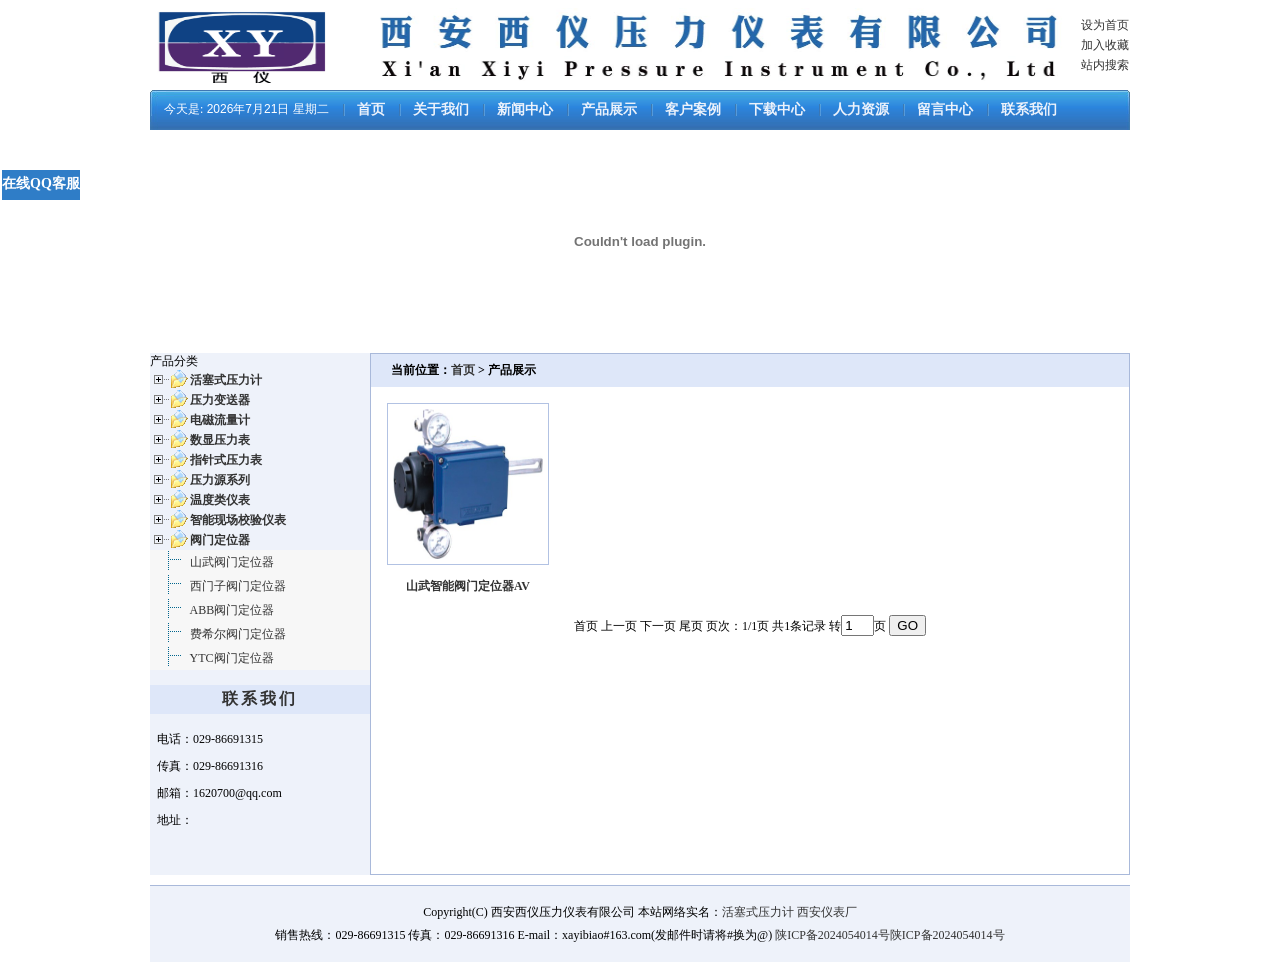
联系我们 (1029, 109)
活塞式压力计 (758, 912)
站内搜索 (1105, 65)
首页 (371, 109)
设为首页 (1105, 25)
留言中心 (945, 109)
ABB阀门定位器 (232, 610)
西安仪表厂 (827, 912)
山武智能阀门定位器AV (468, 586)
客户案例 (693, 109)
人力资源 (861, 109)
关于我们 (441, 109)
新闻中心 (525, 109)
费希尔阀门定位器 (238, 634)
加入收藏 (1105, 45)
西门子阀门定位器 (238, 586)
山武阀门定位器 (232, 562)
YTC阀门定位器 (232, 658)
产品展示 (609, 109)
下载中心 (777, 109)
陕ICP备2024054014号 (832, 935)
